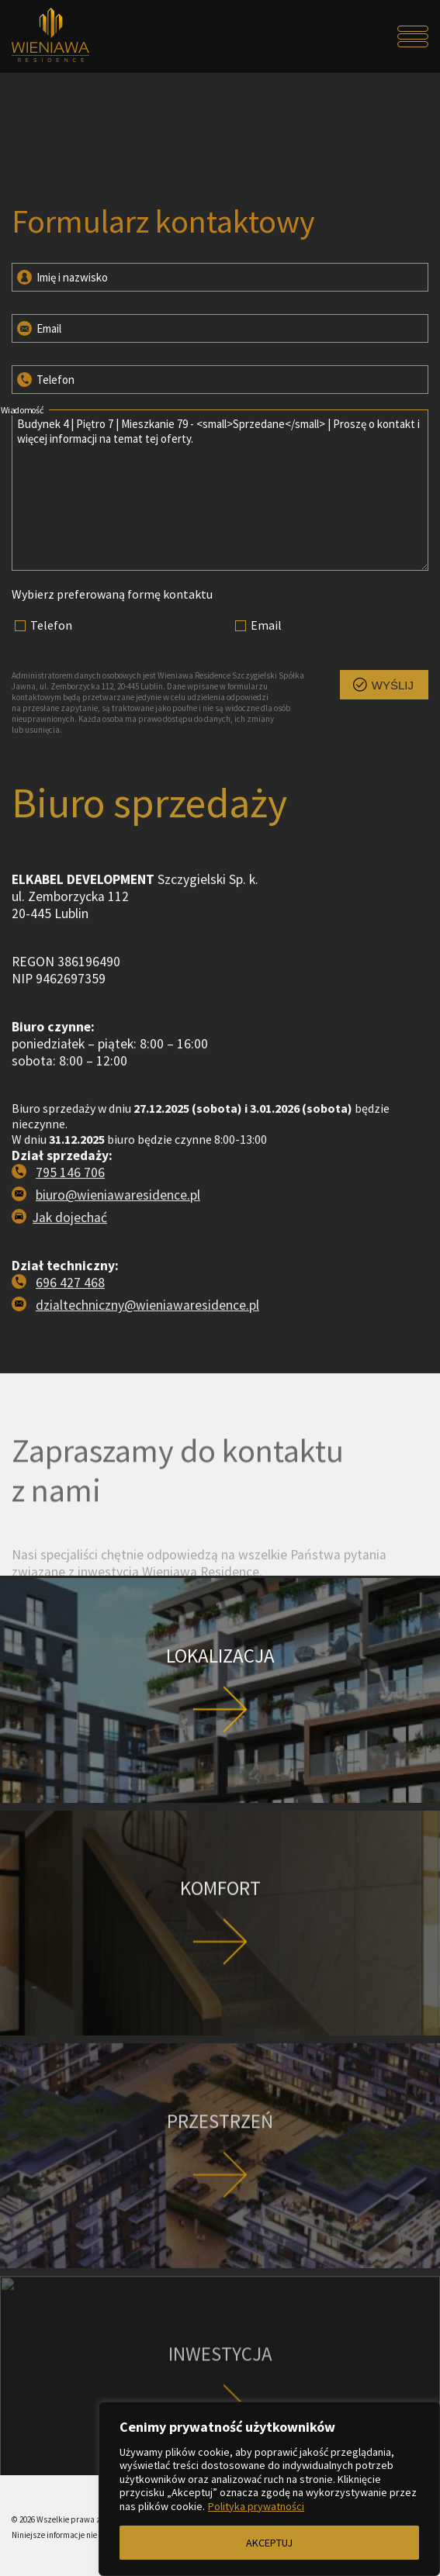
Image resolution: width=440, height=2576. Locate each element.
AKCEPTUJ (269, 2543)
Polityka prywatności (256, 2506)
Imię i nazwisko (61, 276)
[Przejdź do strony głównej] (64, 36)
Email (38, 327)
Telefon (44, 378)
